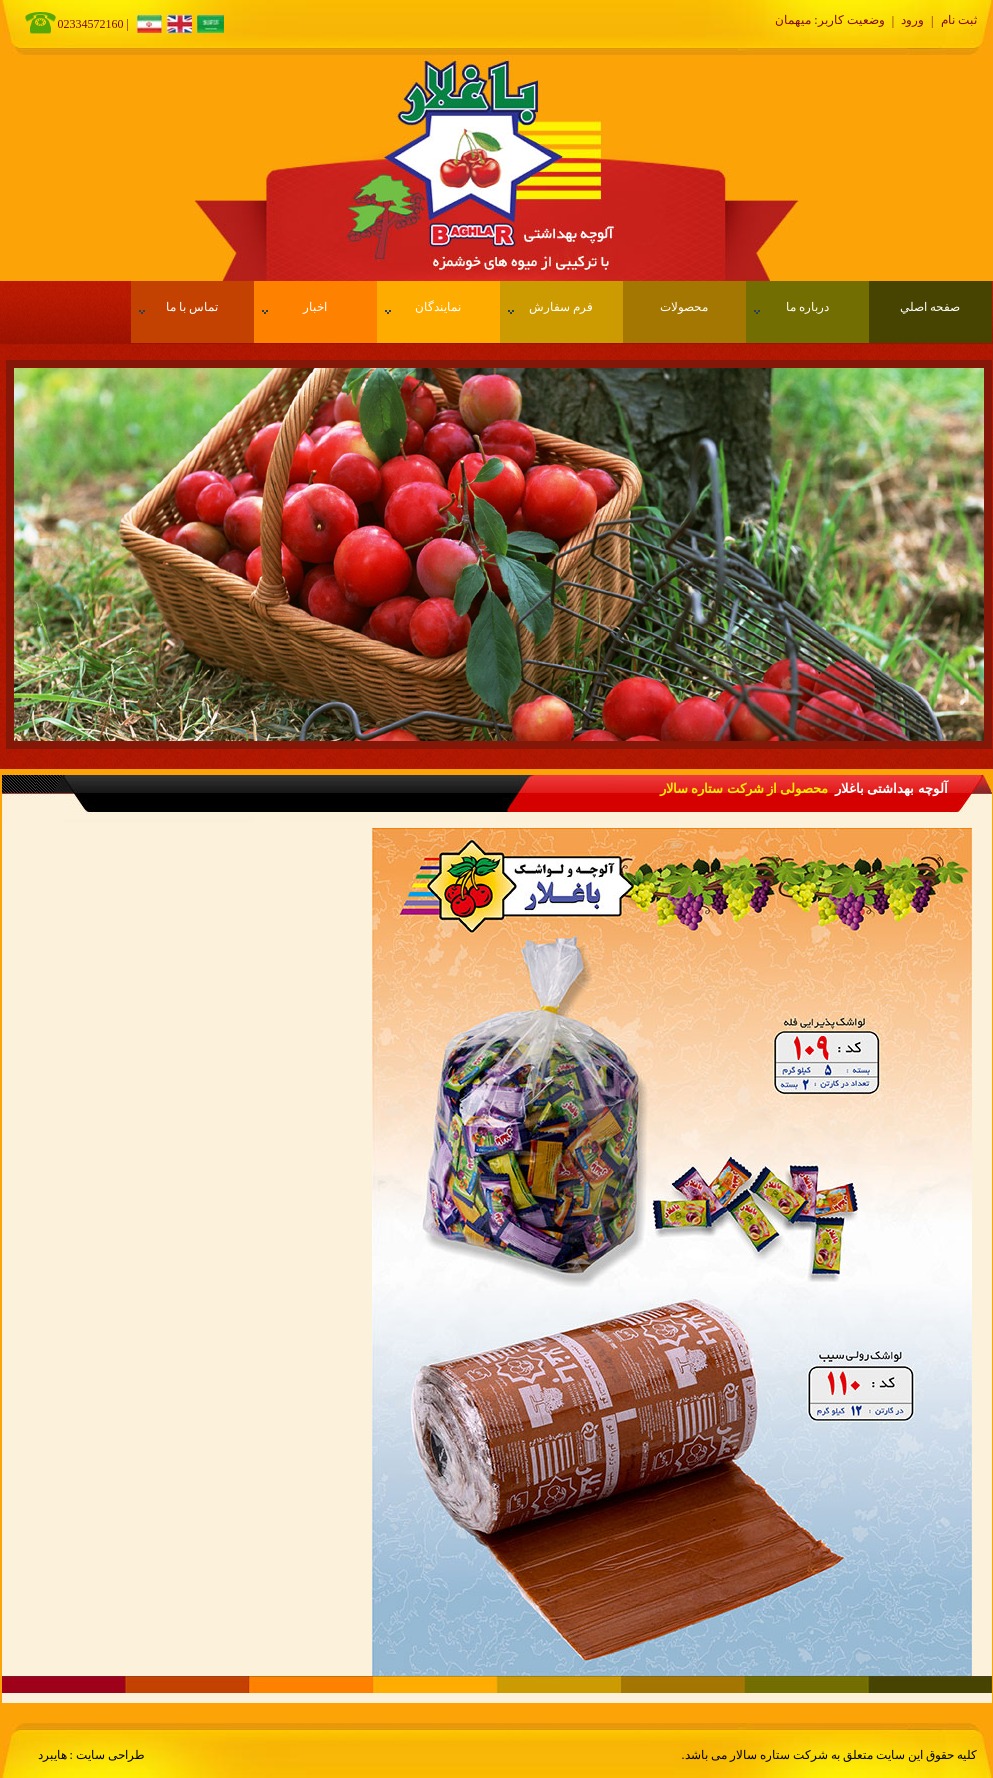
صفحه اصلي (930, 307)
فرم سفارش (551, 307)
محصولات (684, 307)
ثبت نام (959, 20)
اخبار (295, 307)
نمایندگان (423, 307)
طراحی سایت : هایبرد (91, 1755)
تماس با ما (179, 307)
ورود (912, 20)
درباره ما (791, 307)
